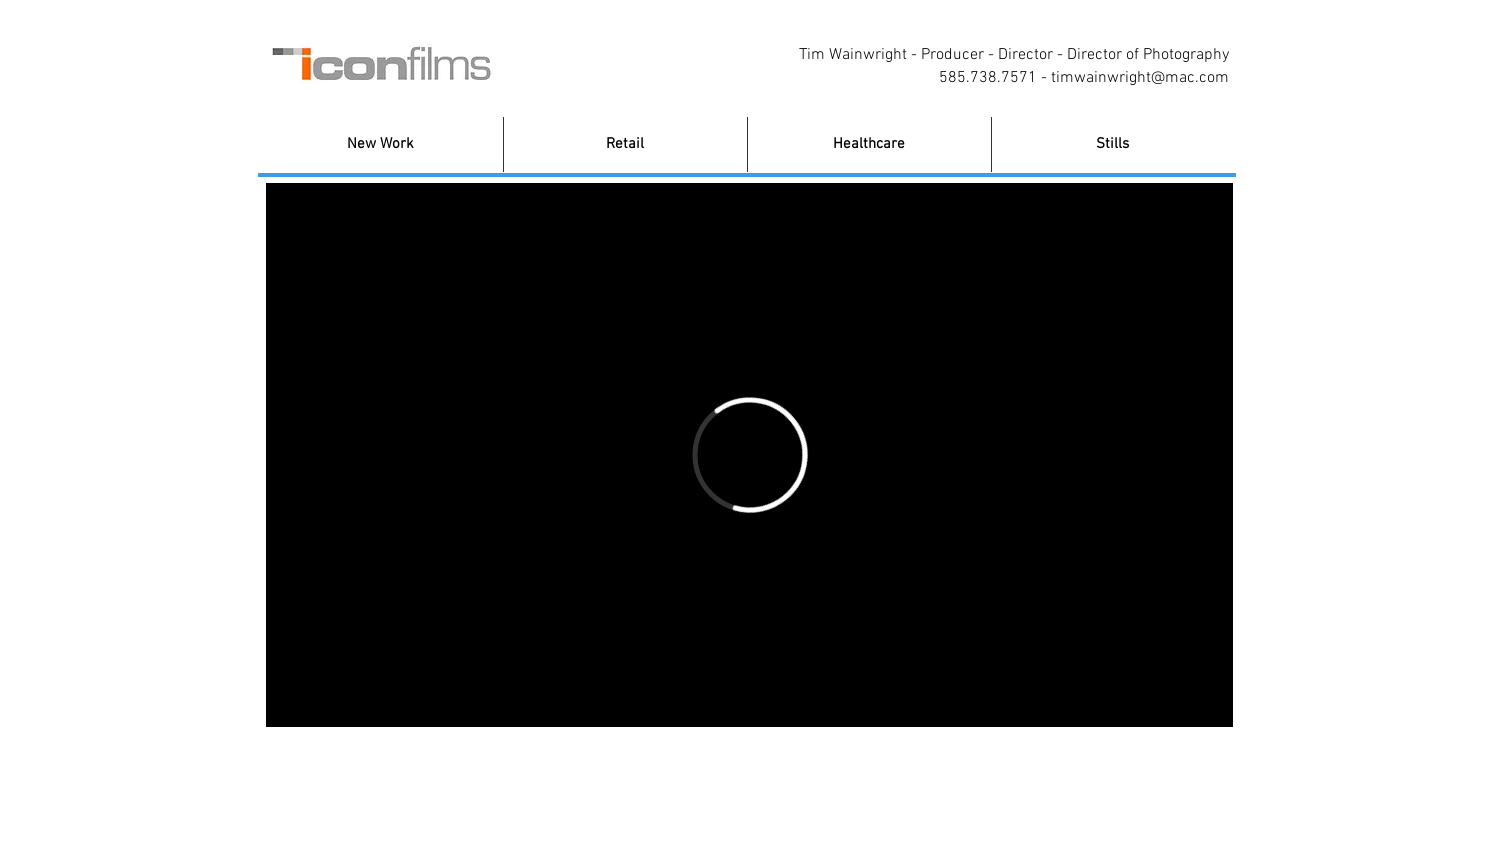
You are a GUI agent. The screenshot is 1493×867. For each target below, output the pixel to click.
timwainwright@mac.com (1140, 78)
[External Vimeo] (749, 455)
